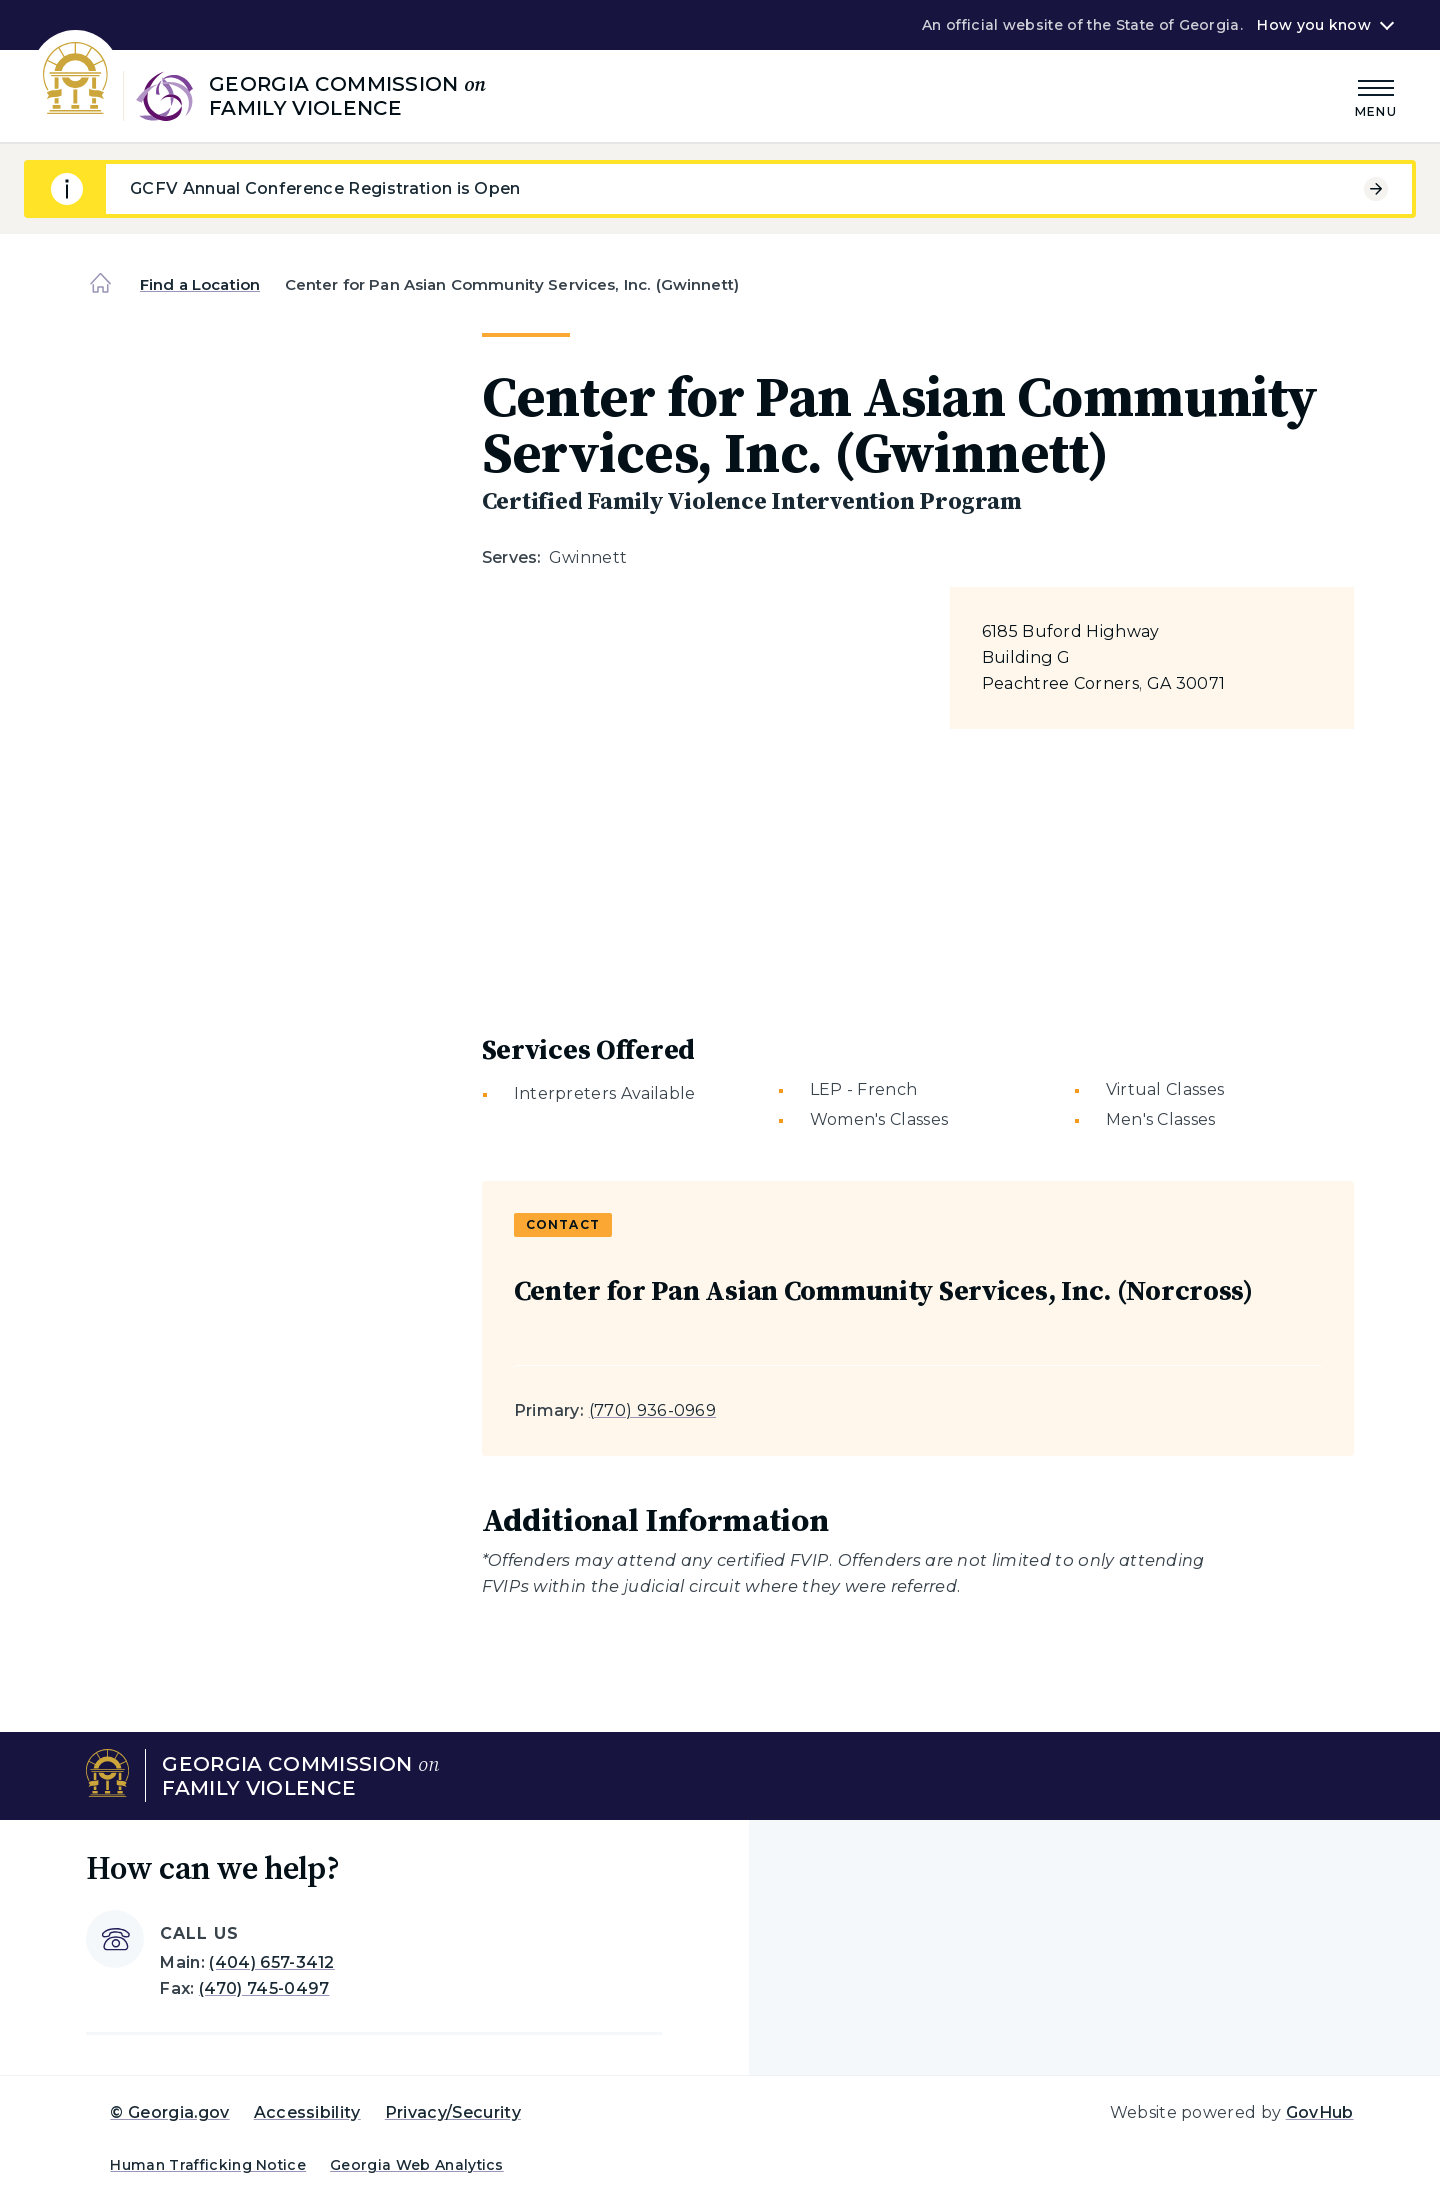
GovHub (1320, 2112)
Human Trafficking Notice (208, 2165)
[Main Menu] (1376, 95)
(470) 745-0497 (264, 1988)
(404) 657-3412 (271, 1962)
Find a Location (200, 284)
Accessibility (307, 2112)
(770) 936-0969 (652, 1410)
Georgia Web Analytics (417, 2165)
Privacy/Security (453, 2112)
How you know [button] (1313, 25)
